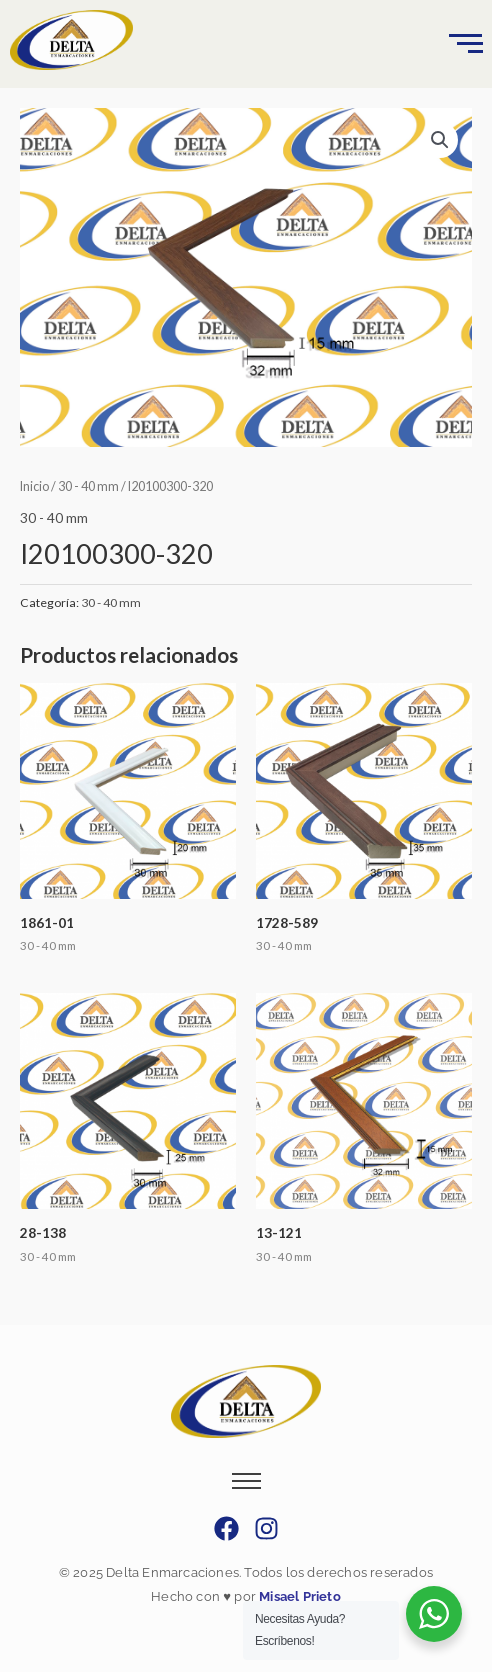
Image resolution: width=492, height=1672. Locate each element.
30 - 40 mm (88, 486)
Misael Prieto (298, 1596)
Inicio (34, 486)
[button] (440, 140)
